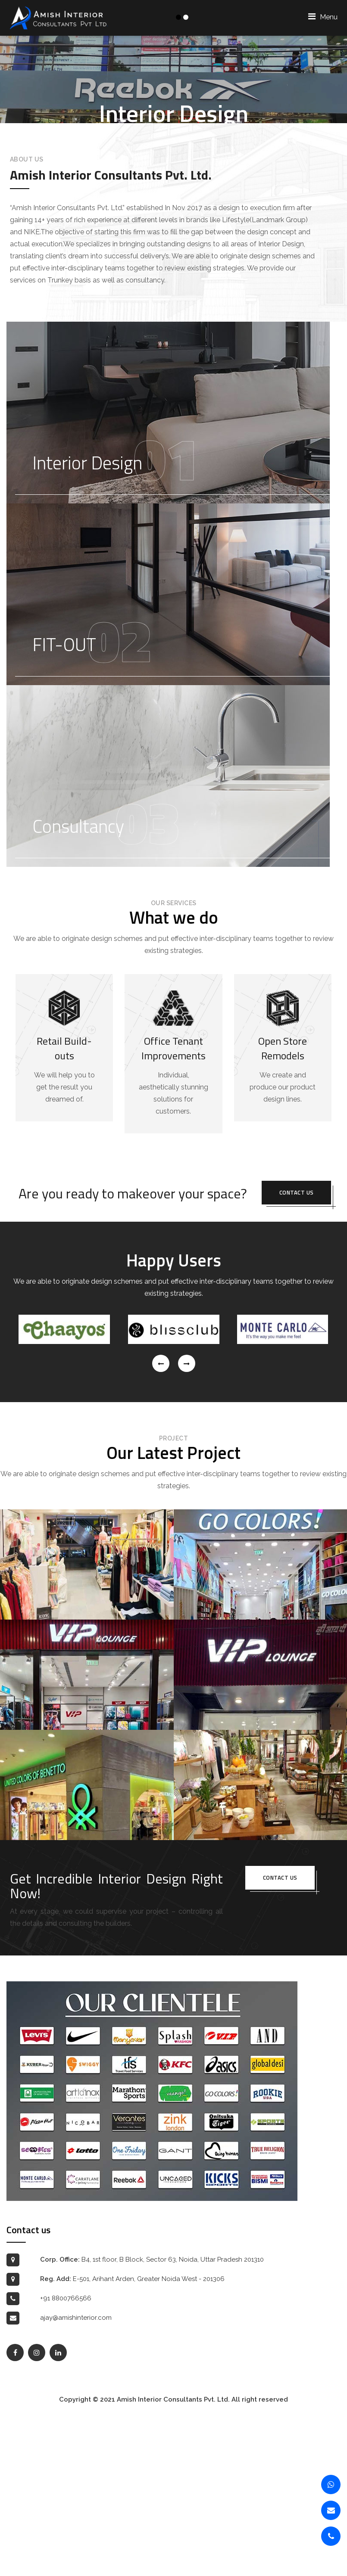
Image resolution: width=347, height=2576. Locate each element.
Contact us (296, 1351)
